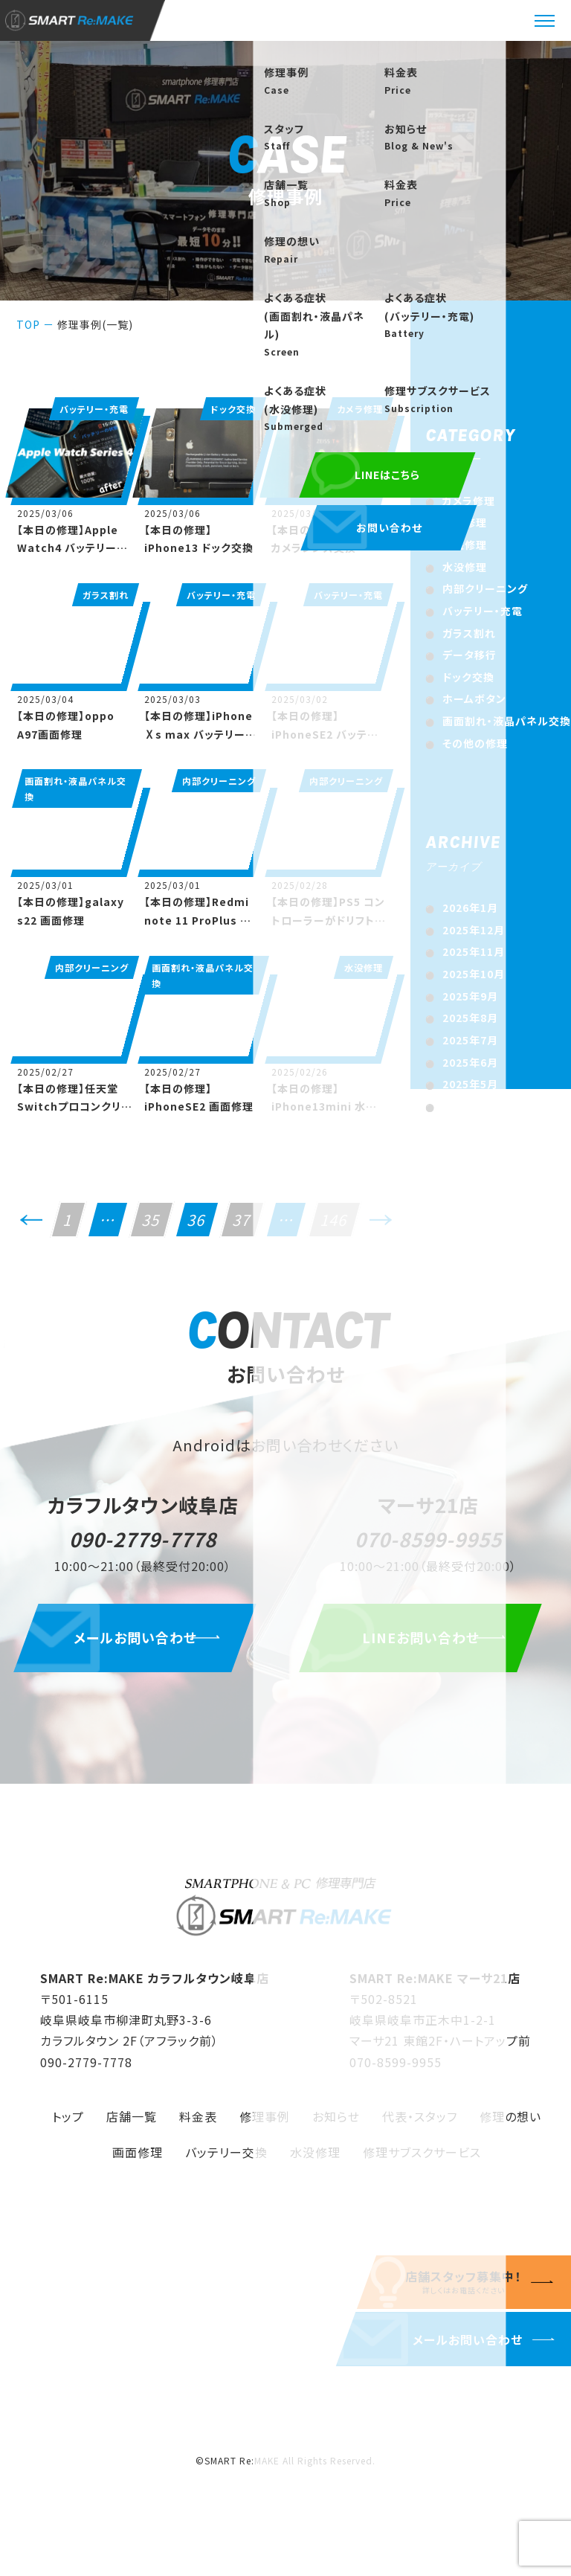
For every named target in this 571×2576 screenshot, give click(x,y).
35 (152, 1219)
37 (242, 1219)
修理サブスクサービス (422, 2162)
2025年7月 (470, 1039)
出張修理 (464, 522)
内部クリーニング (485, 588)
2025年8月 (470, 1017)
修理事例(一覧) (95, 324)
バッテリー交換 (226, 2162)
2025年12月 (473, 929)
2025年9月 (470, 996)
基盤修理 (464, 544)
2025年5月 (470, 1083)
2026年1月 (470, 907)
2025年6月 (470, 1062)
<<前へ (31, 1226)
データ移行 (469, 654)
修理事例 (264, 2126)
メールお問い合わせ (142, 1647)
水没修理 (464, 566)
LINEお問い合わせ (428, 1647)
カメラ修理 (468, 500)
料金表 (198, 2126)
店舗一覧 (131, 2126)
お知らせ (336, 2126)
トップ (68, 2126)
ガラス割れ (469, 633)
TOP (28, 324)
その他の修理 (475, 743)
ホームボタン (474, 698)
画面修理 (137, 2162)
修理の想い (510, 2126)
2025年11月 (473, 951)
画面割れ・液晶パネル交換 (506, 720)
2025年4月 (470, 1106)
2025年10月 (473, 973)
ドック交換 (468, 676)
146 (334, 1219)
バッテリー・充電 (482, 610)
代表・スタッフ (419, 2126)
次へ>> (381, 1226)
